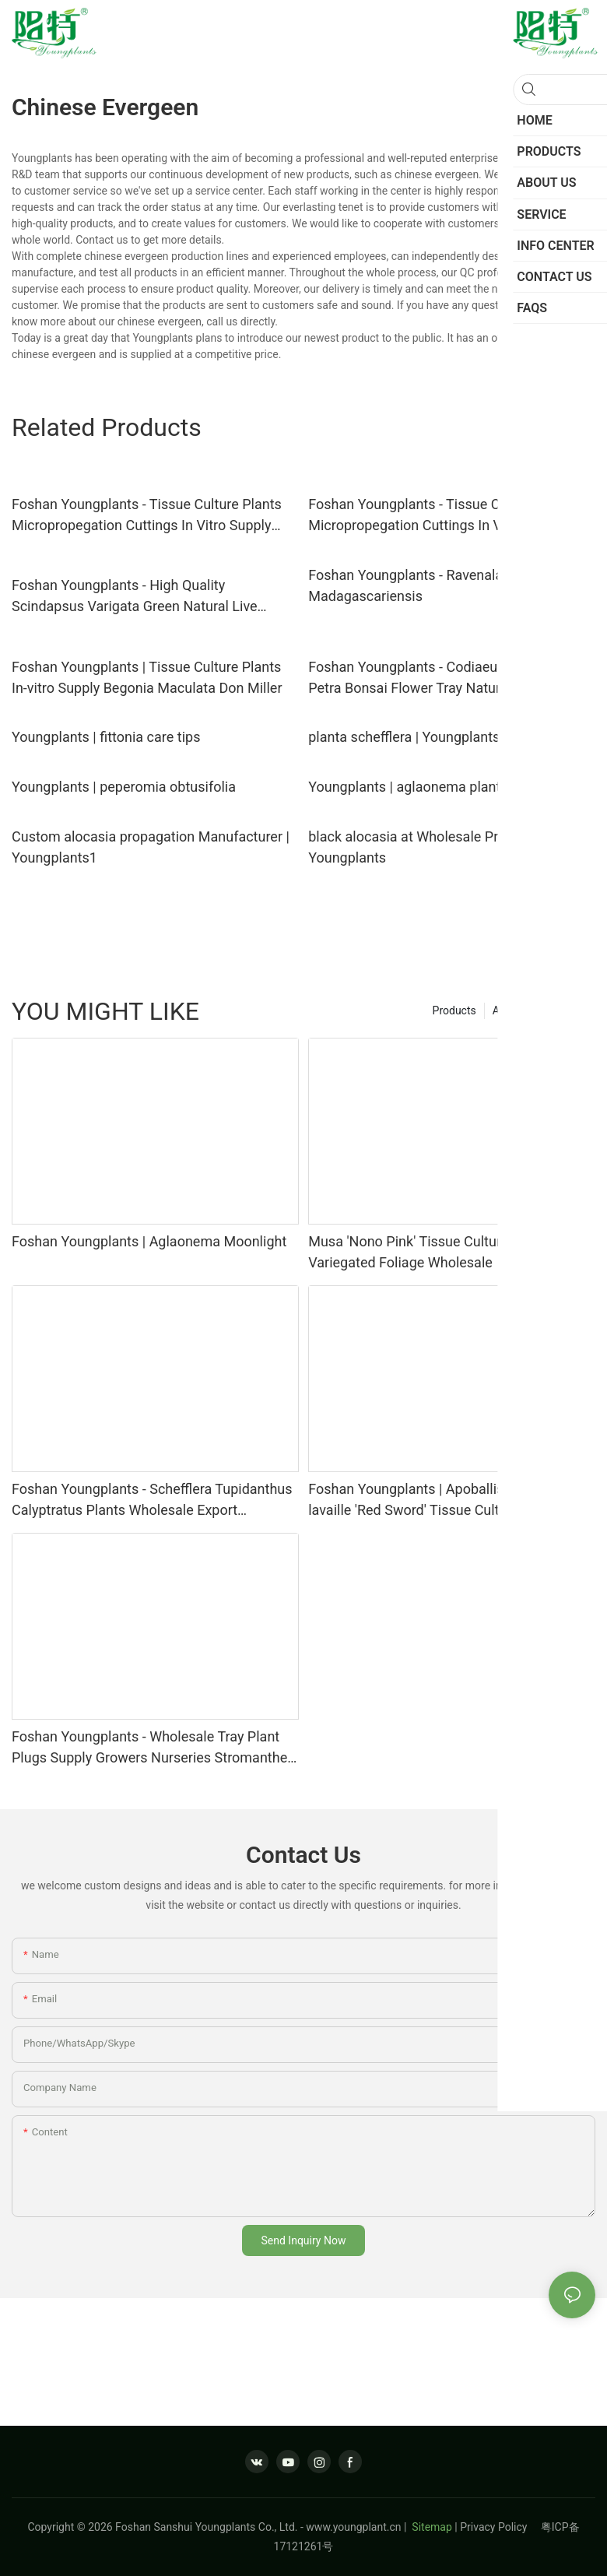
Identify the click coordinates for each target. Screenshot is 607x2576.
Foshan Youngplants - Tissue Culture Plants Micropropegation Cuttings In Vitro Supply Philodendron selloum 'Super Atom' (147, 516)
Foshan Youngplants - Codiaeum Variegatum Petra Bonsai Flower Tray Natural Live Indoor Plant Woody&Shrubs (446, 678)
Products (454, 1010)
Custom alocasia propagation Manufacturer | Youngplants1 (150, 847)
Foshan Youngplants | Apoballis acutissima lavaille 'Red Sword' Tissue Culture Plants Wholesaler (441, 1500)
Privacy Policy (500, 2527)
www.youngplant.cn (353, 2527)
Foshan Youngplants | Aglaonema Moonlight (149, 1241)
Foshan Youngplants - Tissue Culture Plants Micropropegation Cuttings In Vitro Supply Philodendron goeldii (443, 516)
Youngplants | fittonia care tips (106, 737)
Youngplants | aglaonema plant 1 (410, 786)
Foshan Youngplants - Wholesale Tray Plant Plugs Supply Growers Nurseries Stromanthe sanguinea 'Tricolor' (149, 1748)
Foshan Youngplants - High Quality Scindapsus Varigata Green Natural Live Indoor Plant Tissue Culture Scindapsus (135, 597)
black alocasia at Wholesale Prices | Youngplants (419, 847)
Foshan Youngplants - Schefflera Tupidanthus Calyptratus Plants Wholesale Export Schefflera (152, 1500)
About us (514, 1010)
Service (570, 1010)
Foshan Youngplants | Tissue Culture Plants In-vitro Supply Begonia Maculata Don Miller (147, 677)
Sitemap (430, 2527)
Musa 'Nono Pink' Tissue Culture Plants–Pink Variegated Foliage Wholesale (448, 1251)
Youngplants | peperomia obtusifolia (124, 786)
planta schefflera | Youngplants (404, 737)
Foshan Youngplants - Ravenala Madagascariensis (405, 585)
